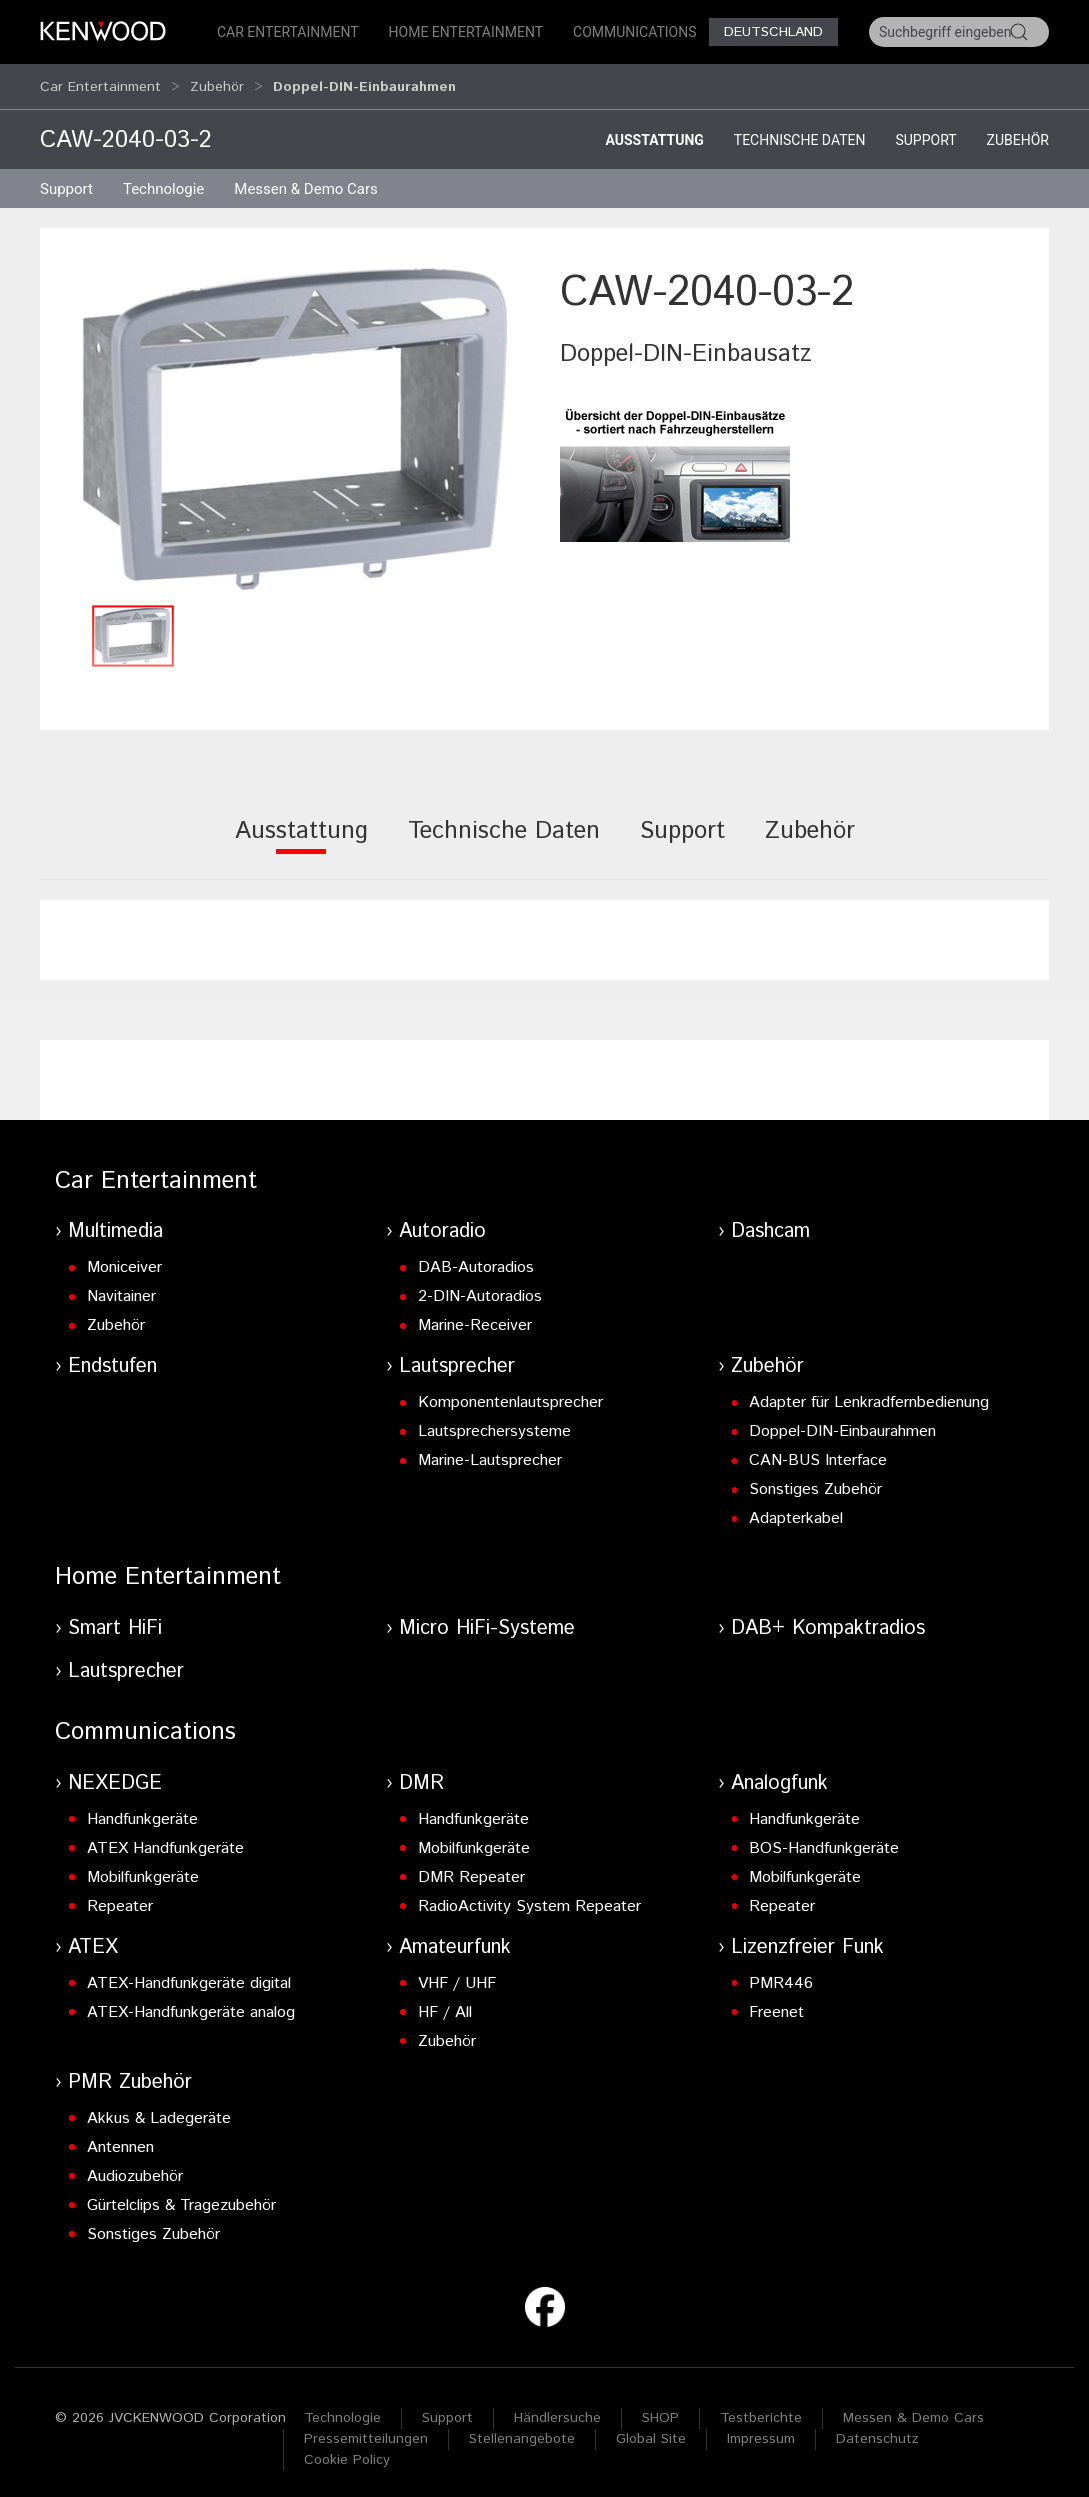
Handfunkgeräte (142, 1810)
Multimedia (115, 1222)
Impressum (761, 2430)
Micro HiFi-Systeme (487, 1619)
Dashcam (770, 1222)
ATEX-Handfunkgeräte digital (189, 1974)
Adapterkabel (796, 1509)
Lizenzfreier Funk (807, 1938)
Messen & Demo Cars (913, 2409)
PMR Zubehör (130, 2073)
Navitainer (121, 1287)
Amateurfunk (455, 1938)
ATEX (93, 1938)
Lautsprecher (457, 1357)
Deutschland (773, 32)
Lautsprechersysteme (494, 1422)
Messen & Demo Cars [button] (306, 180)
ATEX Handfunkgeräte (165, 1839)
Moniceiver (124, 1258)
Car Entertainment (288, 32)
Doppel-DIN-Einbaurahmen (842, 1422)
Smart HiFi (115, 1619)
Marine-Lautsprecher (490, 1451)
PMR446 (781, 1974)
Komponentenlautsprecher (510, 1393)
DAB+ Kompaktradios (828, 1619)
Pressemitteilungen (366, 2430)
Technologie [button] (163, 180)
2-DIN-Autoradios (480, 1287)
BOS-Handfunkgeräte (824, 1839)
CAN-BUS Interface (818, 1451)
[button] (295, 419)
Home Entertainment (466, 32)
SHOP (660, 2409)
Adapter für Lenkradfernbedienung (869, 1393)
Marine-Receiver (475, 1316)
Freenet (776, 2003)
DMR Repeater (471, 1868)
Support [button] (66, 180)
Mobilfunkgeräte (143, 1868)
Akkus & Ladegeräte (159, 2109)
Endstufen (112, 1357)
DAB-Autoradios (476, 1258)
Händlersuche (557, 2409)
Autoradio (442, 1222)
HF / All (445, 2003)
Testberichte (761, 2409)
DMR (421, 1774)
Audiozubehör (135, 2167)
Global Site (651, 2430)
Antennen (120, 2138)
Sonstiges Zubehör (815, 1480)
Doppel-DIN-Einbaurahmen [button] (364, 82)
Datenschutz (877, 2430)
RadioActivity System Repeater (529, 1897)
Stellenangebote (522, 2430)
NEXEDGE (115, 1774)
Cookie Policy (347, 2451)
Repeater (120, 1897)
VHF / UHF (457, 1974)
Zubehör (217, 82)
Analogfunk (779, 1774)
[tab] (301, 835)
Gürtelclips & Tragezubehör (181, 2196)
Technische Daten (800, 131)
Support (925, 131)
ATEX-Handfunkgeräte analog (191, 2003)
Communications (635, 32)
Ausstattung (654, 131)
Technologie (342, 2409)
